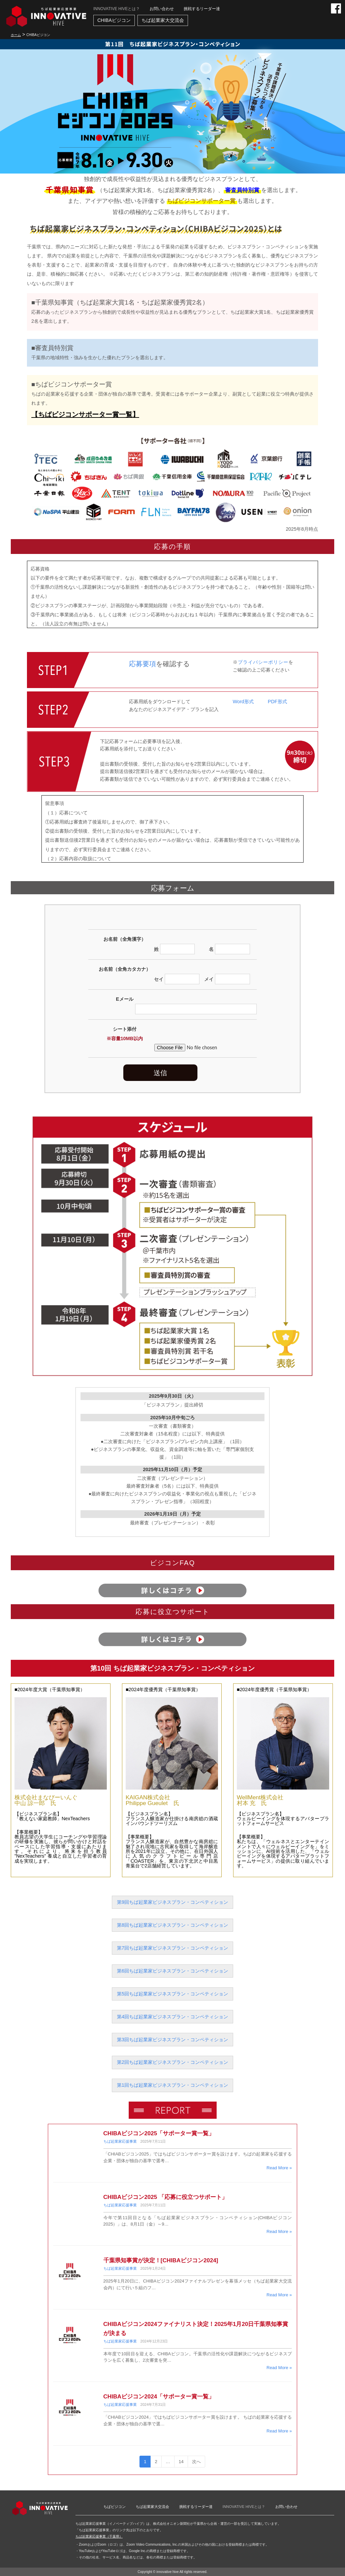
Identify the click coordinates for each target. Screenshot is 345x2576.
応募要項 (142, 664)
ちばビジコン (114, 2507)
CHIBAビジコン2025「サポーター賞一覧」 (159, 2133)
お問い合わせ (162, 8)
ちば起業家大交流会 (163, 20)
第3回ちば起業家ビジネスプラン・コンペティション (172, 2039)
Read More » (279, 2167)
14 (181, 2461)
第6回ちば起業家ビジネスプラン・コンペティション (172, 1971)
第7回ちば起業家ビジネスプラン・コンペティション (172, 1948)
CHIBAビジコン (114, 20)
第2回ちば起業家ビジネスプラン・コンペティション (172, 2062)
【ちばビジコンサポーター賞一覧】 (85, 414)
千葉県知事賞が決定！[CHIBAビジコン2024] (160, 2260)
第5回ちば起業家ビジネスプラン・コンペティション (172, 1993)
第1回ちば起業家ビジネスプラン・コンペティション (172, 2085)
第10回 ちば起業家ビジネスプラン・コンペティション (172, 1668)
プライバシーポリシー (263, 662)
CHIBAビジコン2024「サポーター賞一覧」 (159, 2396)
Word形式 (243, 701)
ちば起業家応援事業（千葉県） (99, 2536)
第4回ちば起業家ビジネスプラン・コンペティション (172, 2016)
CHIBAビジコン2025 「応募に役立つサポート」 (165, 2197)
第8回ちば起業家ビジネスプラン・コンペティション (172, 1925)
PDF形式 (277, 701)
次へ (196, 2461)
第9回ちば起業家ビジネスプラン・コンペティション (172, 1902)
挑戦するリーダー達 (202, 8)
